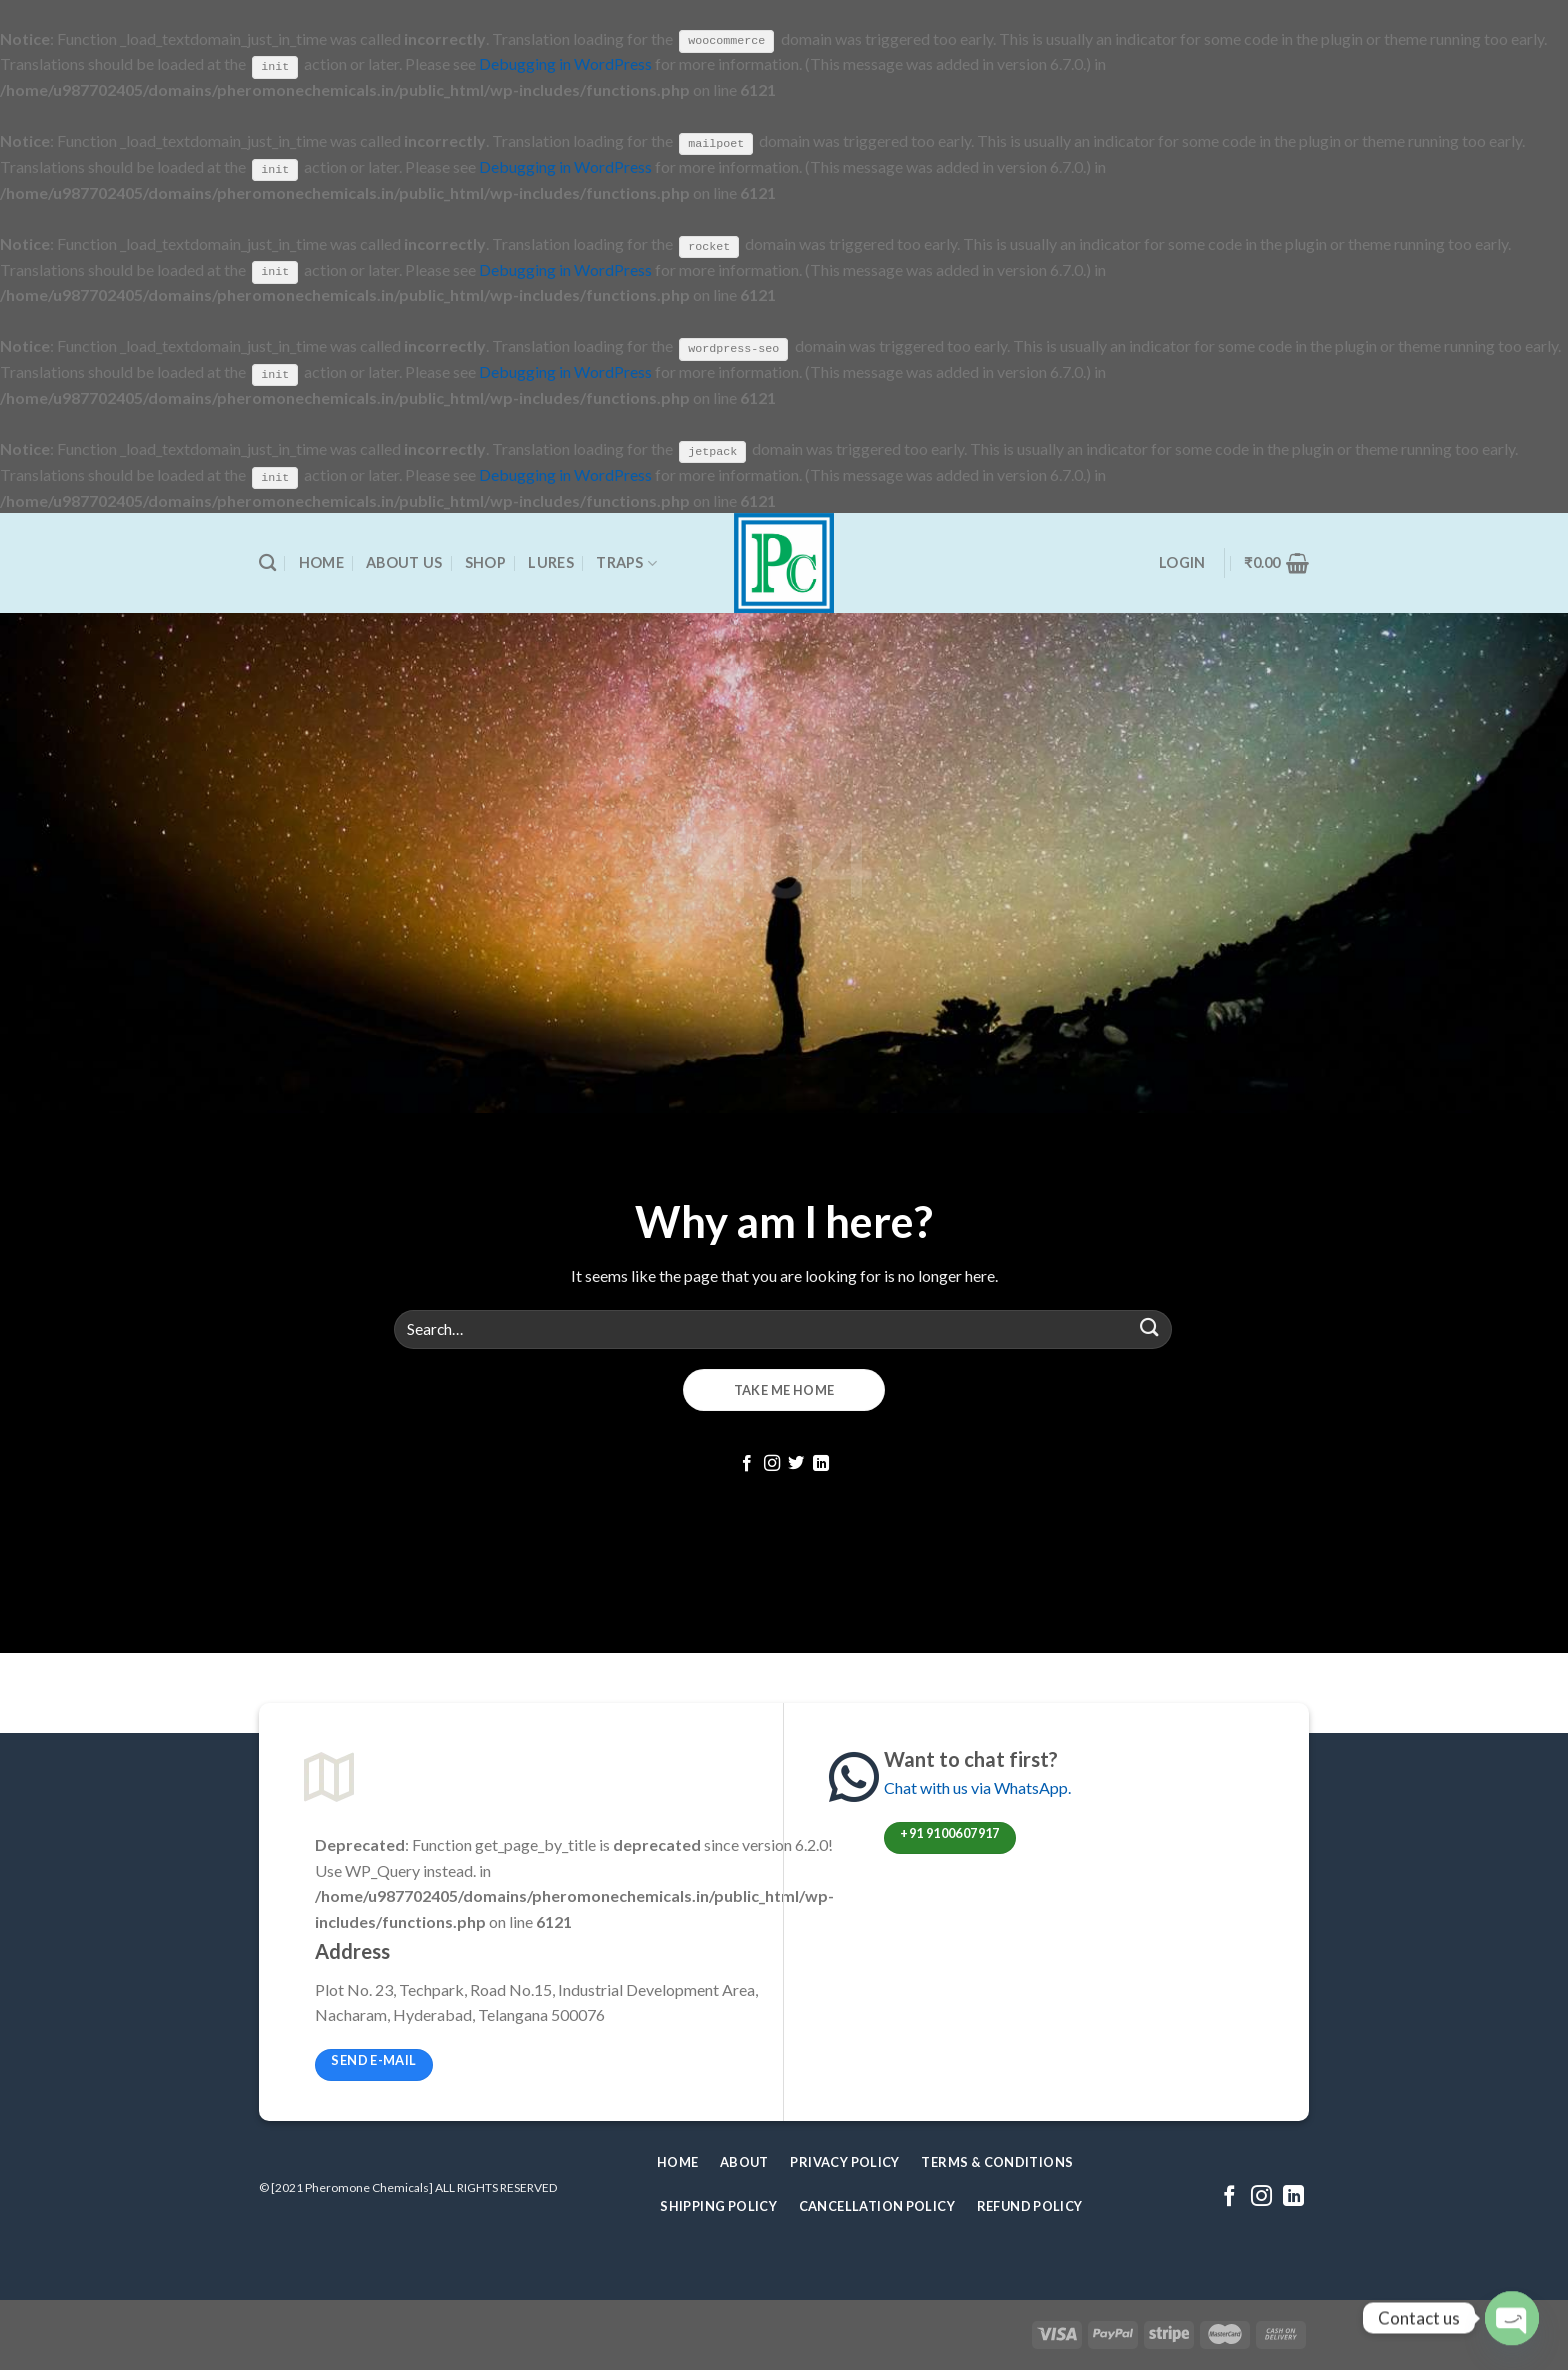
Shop (485, 561)
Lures (550, 561)
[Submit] (1150, 1327)
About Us (404, 561)
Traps (626, 561)
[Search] (267, 562)
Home (321, 561)
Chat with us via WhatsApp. (977, 1786)
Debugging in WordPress (565, 63)
